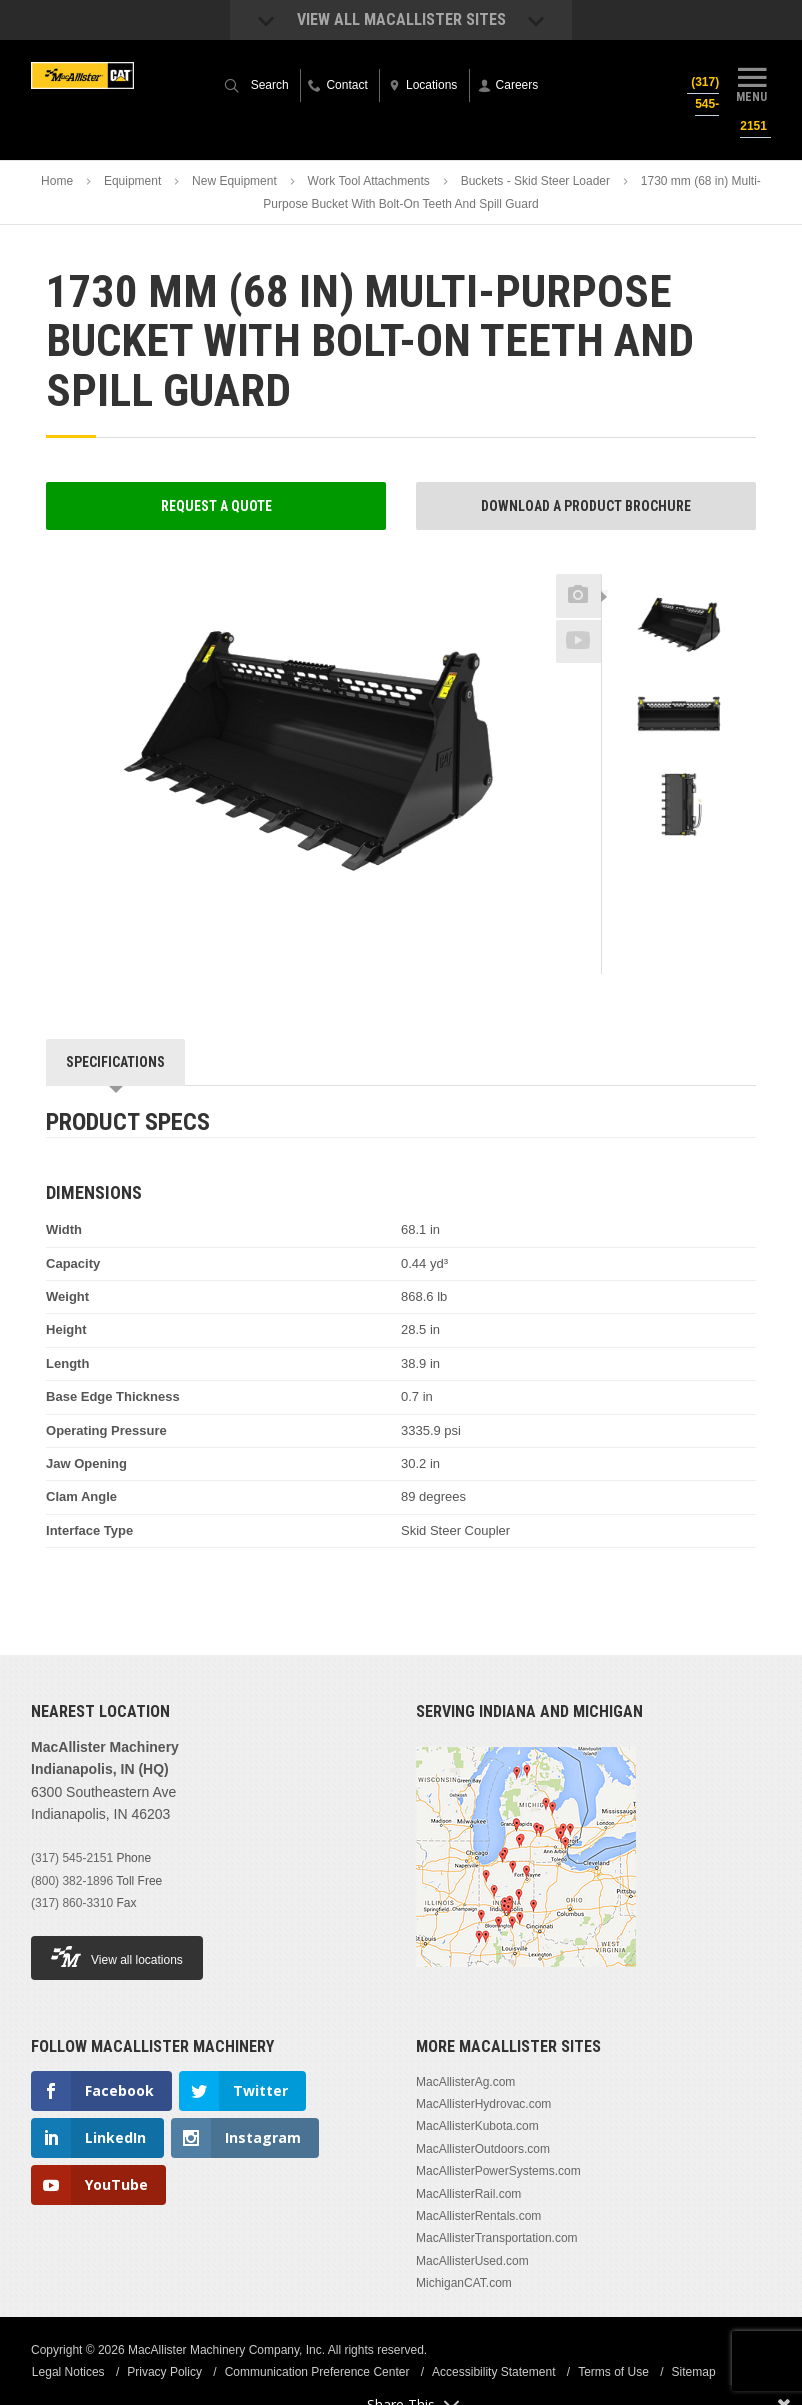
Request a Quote (216, 506)
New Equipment (234, 181)
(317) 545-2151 (72, 1858)
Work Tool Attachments (369, 181)
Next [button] (702, 870)
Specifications (115, 1062)
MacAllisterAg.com (465, 2082)
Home (57, 181)
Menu (752, 83)
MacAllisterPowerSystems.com (498, 2171)
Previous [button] (679, 568)
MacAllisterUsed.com (472, 2261)
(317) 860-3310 (72, 1903)
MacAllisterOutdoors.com (483, 2149)
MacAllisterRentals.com (478, 2216)
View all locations (117, 1956)
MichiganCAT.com (464, 2283)
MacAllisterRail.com (468, 2194)
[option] (679, 629)
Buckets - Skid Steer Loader (535, 181)
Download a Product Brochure (586, 506)
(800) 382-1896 (72, 1881)
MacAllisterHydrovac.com (483, 2104)
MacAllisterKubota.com (477, 2126)
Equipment (132, 181)
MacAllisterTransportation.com (497, 2238)
